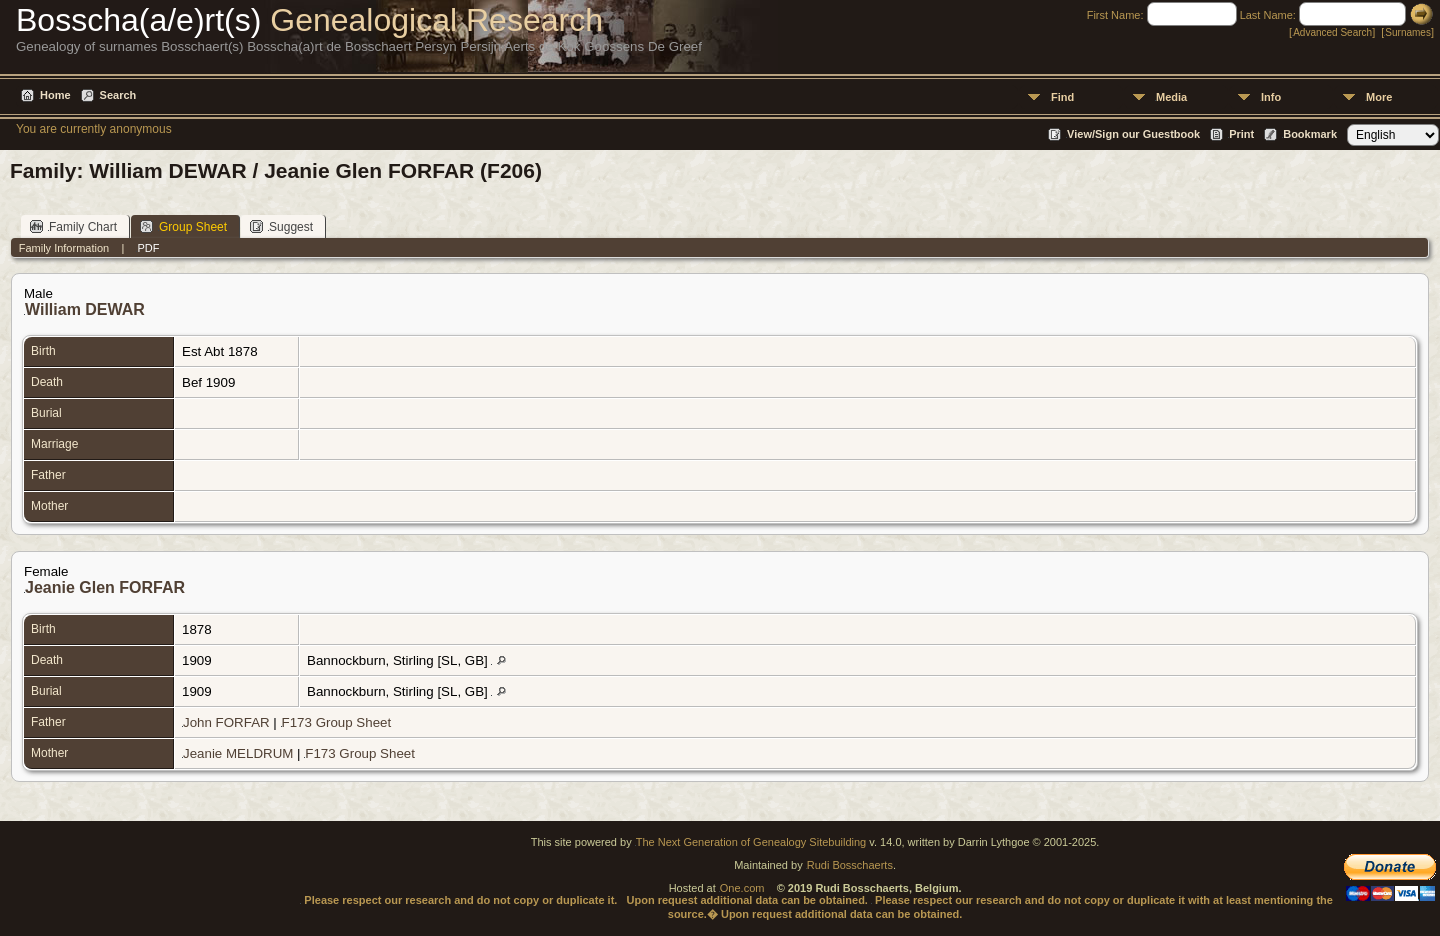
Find (1062, 97)
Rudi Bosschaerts (850, 865)
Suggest (281, 226)
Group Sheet (183, 226)
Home (55, 95)
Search (118, 95)
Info (1271, 97)
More (1379, 97)
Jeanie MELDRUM (238, 753)
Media (1171, 97)
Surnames (1408, 32)
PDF (148, 248)
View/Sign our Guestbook (1133, 134)
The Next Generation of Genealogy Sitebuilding (751, 842)
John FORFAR (226, 722)
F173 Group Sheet (337, 722)
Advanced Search (1332, 32)
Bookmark (1310, 134)
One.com (742, 888)
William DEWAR (85, 309)
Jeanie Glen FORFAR (105, 587)
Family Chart (73, 226)
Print (1241, 134)
